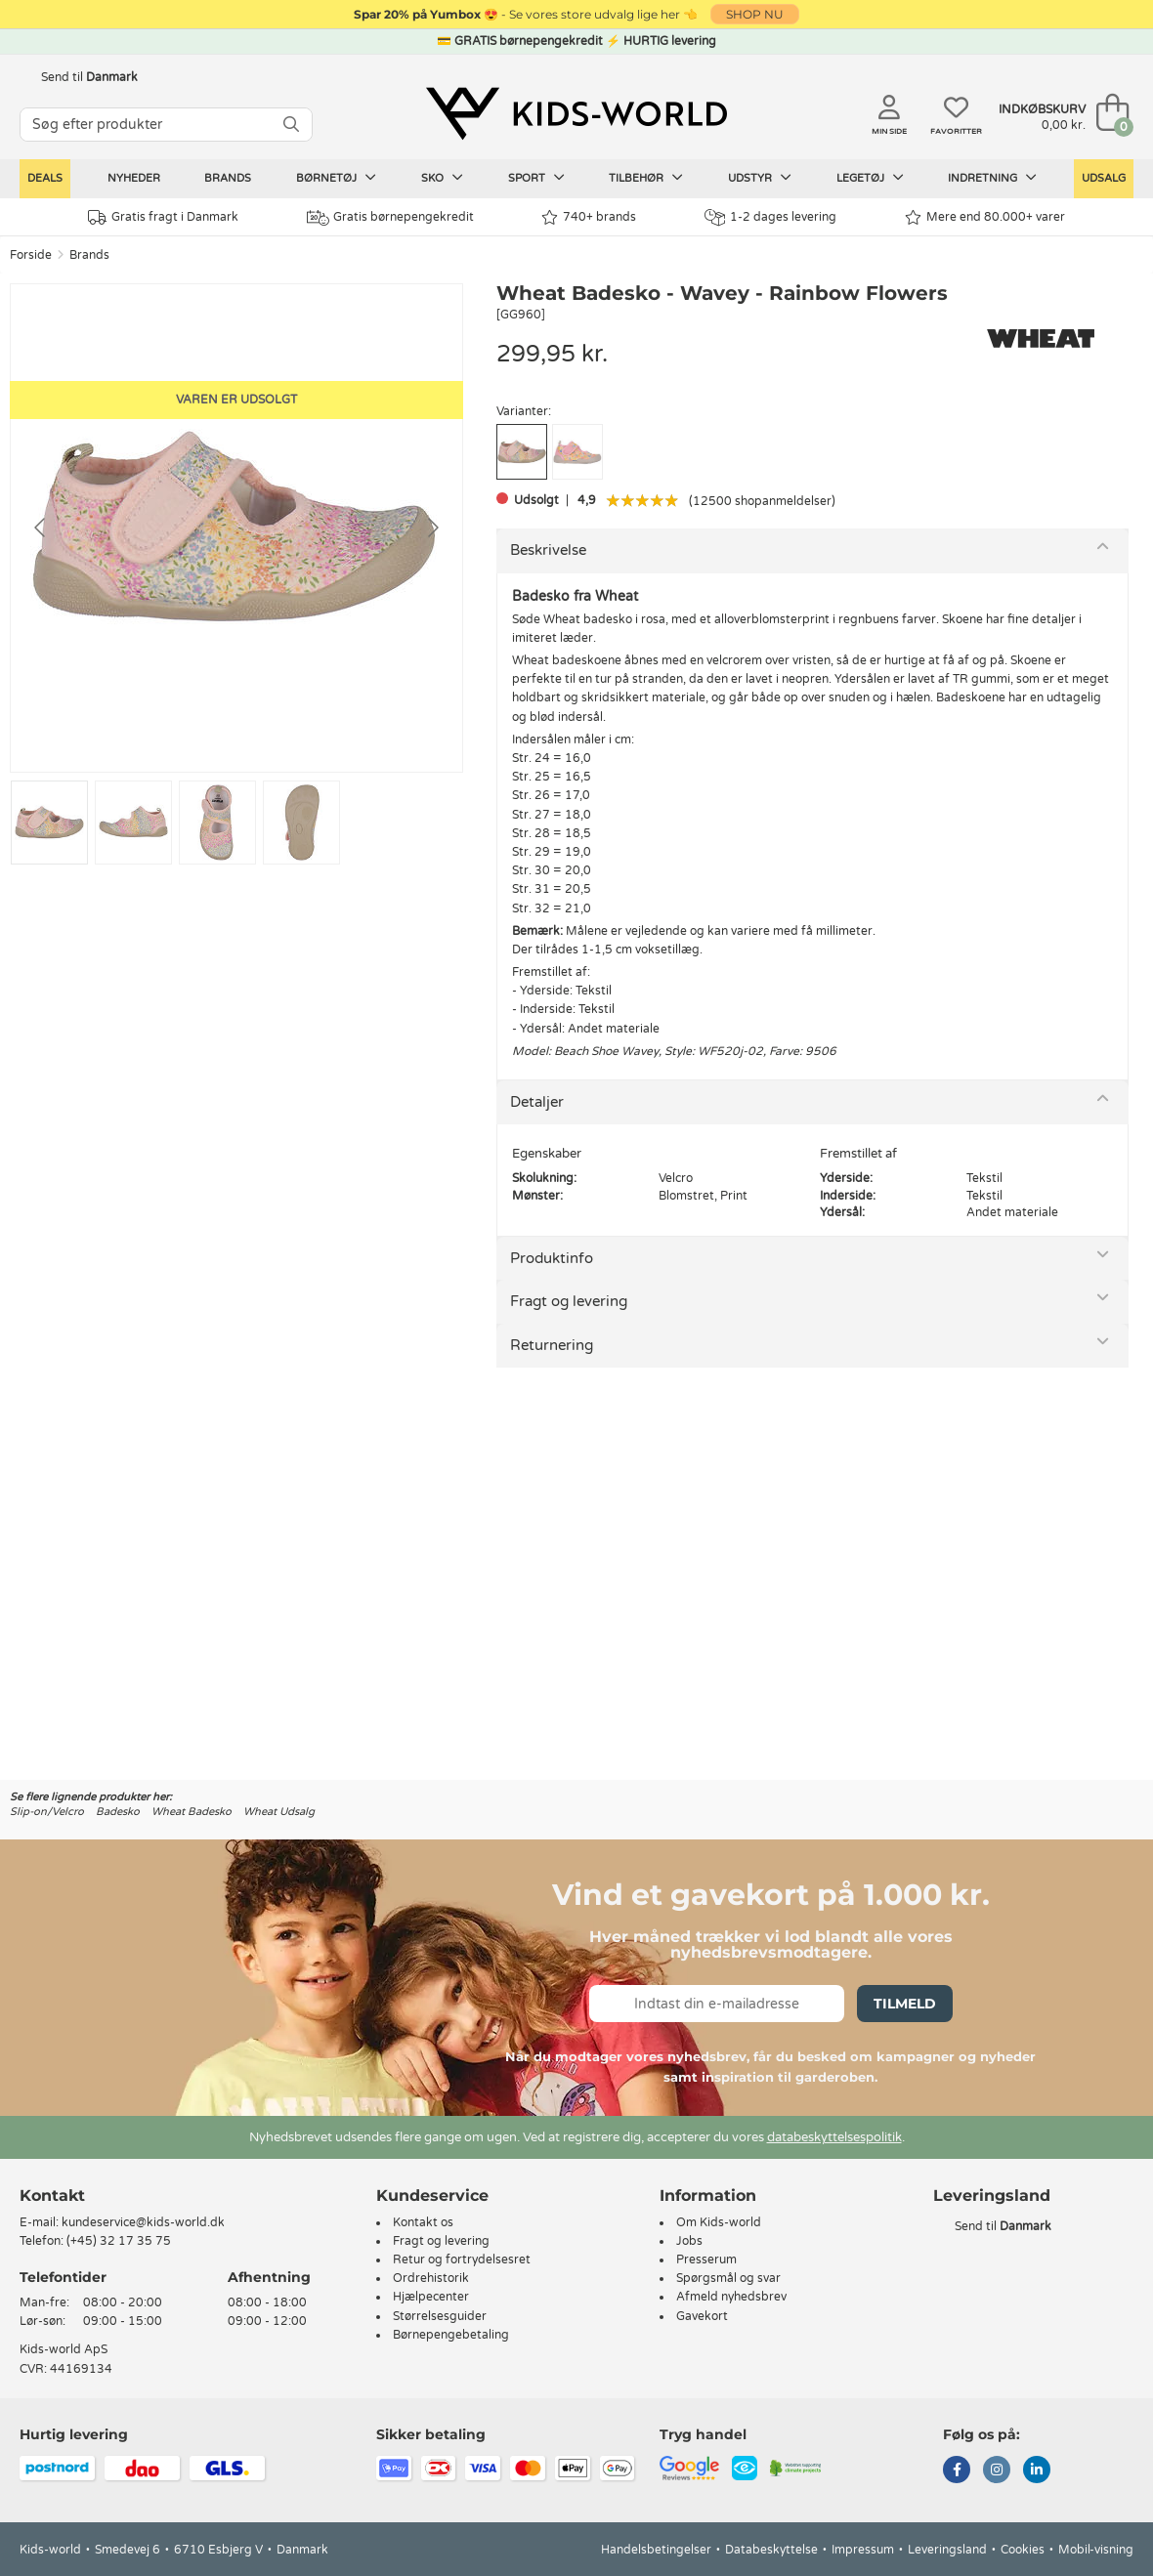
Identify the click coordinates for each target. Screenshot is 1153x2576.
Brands (227, 178)
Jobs (689, 2241)
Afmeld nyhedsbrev (731, 2296)
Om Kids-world (718, 2222)
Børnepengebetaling (451, 2335)
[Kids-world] (576, 114)
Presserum (706, 2259)
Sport (536, 178)
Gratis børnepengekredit (390, 218)
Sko (442, 178)
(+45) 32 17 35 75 (118, 2241)
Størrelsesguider (440, 2316)
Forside (31, 255)
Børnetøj (336, 178)
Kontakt (52, 2195)
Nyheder (133, 178)
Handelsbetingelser (656, 2549)
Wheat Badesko (191, 1811)
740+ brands (588, 217)
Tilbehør (646, 178)
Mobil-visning (1095, 2549)
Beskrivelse (548, 550)
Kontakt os (423, 2222)
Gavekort (702, 2316)
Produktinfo (551, 1258)
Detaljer (537, 1102)
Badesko (118, 1811)
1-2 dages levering (770, 217)
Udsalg (1104, 178)
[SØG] (291, 124)
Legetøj (870, 178)
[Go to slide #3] (217, 823)
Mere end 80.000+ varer (985, 217)
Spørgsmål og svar (728, 2278)
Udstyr (759, 178)
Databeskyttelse (771, 2549)
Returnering (551, 1345)
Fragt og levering (568, 1301)
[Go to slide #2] (133, 823)
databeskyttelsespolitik (834, 2137)
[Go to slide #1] (49, 823)
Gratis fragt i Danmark (163, 217)
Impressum (863, 2549)
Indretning (992, 178)
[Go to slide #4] (301, 823)
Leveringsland (947, 2549)
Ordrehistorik (431, 2278)
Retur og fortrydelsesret (462, 2259)
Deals (45, 178)
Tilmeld (905, 2003)
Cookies (1023, 2549)
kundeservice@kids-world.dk (143, 2222)
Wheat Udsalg (279, 1811)
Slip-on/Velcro (47, 1811)
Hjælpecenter (431, 2296)
